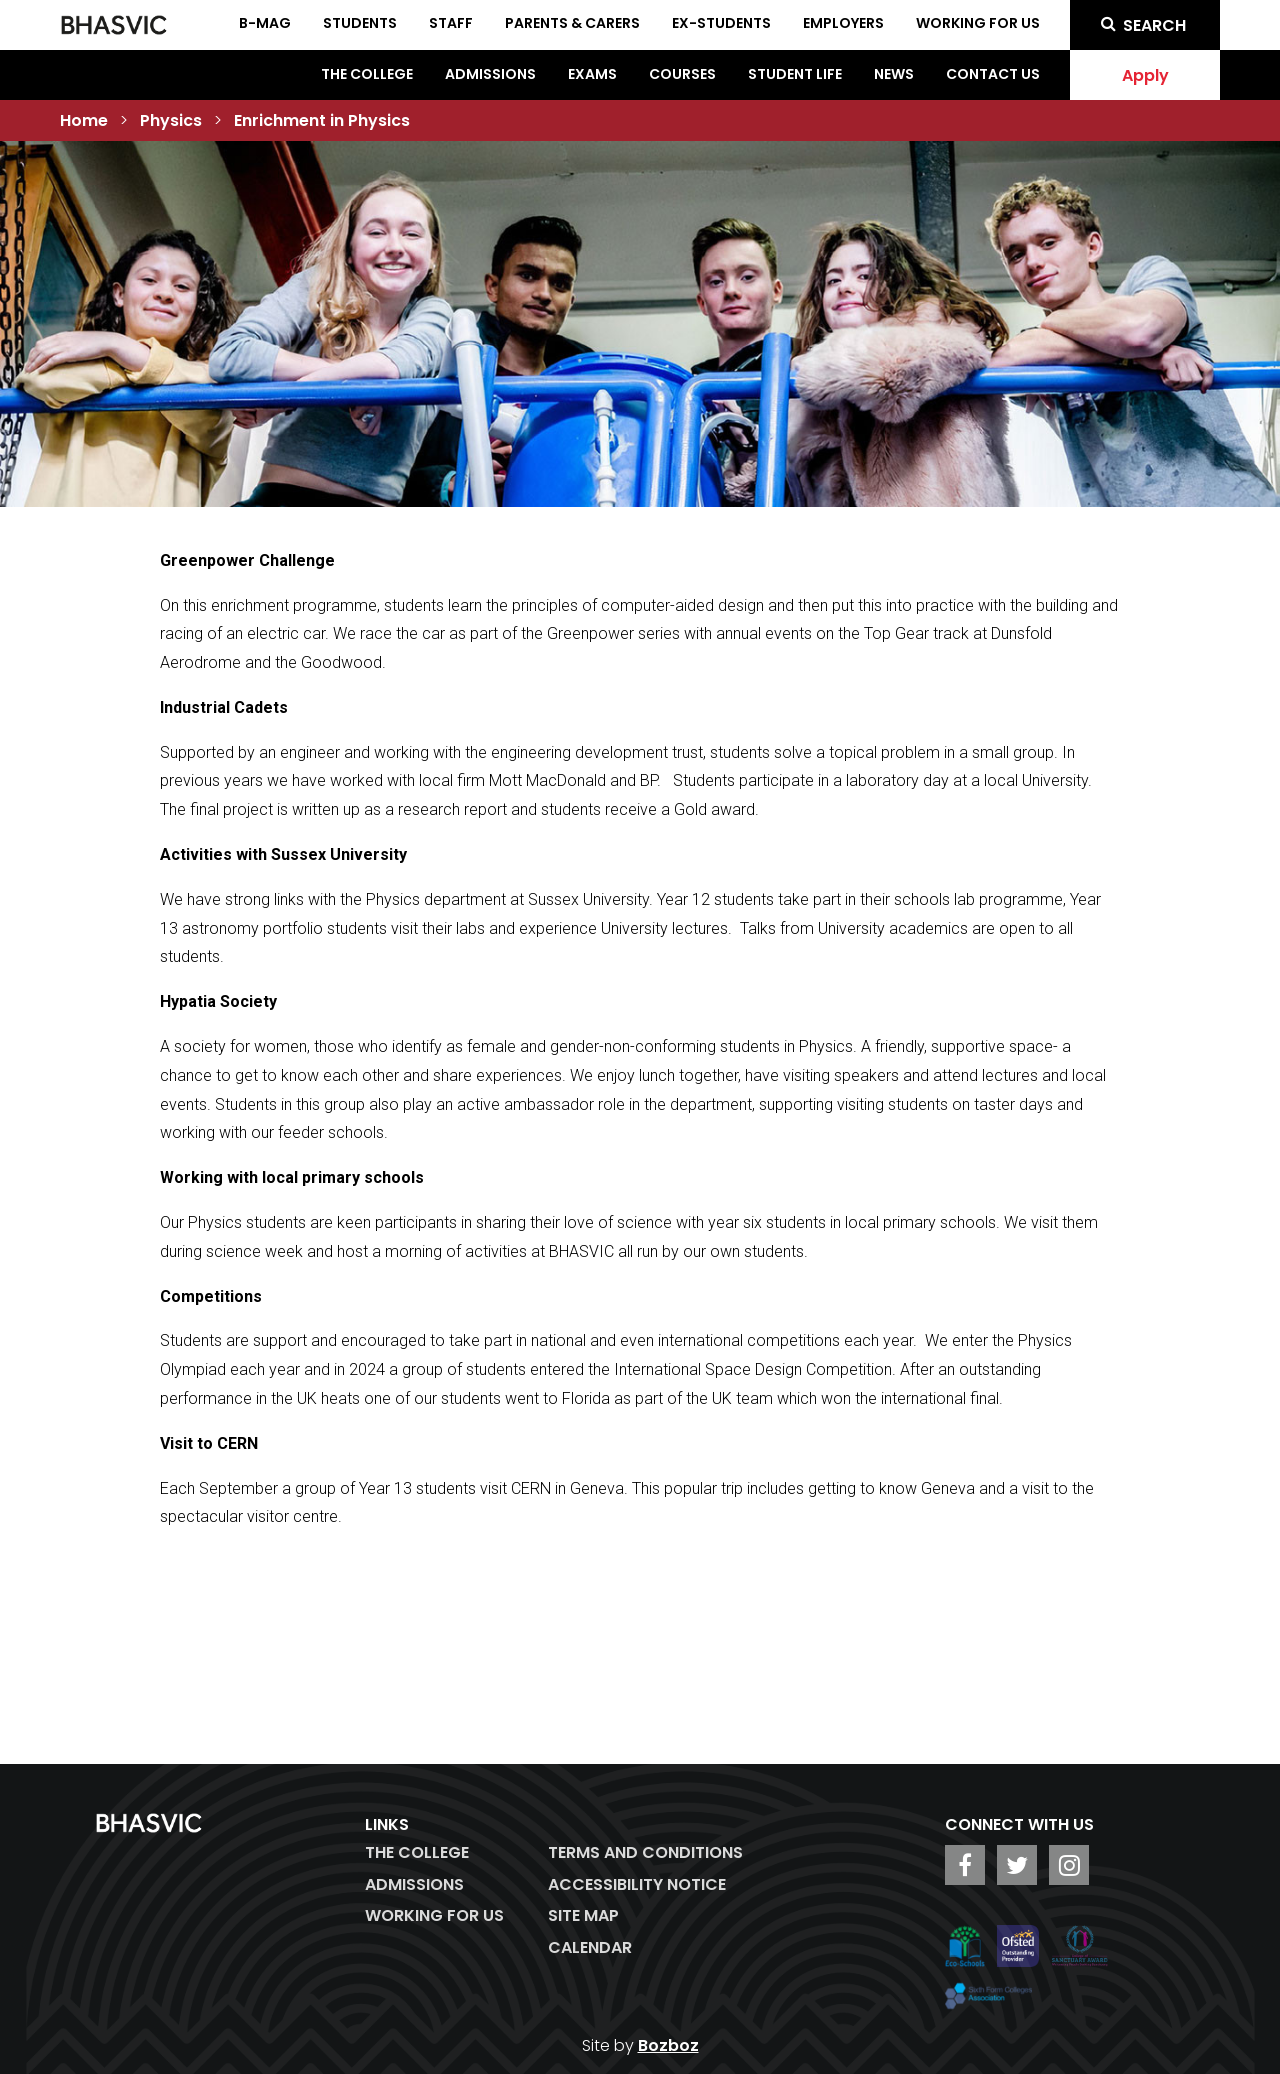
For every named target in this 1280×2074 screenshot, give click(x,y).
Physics (171, 120)
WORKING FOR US (434, 1915)
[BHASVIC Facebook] (965, 1865)
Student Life (795, 74)
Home (84, 120)
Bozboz (668, 2045)
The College (367, 74)
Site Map (583, 1915)
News (894, 74)
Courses (682, 74)
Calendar (590, 1947)
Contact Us (993, 74)
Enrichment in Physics (322, 120)
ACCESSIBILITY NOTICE (637, 1884)
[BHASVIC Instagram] (1069, 1865)
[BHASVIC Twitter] (1017, 1865)
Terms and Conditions (645, 1852)
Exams (592, 74)
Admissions (490, 74)
